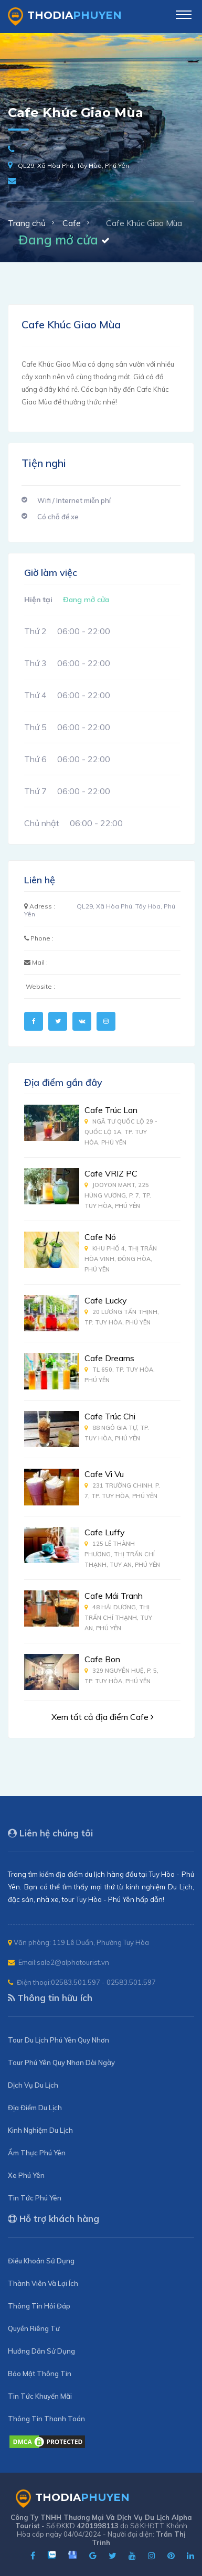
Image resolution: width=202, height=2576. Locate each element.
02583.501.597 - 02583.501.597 (103, 1982)
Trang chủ (27, 223)
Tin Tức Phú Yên (34, 2198)
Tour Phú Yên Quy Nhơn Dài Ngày (61, 2062)
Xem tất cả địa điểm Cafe (102, 1717)
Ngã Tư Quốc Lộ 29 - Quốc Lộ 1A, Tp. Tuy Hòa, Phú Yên (120, 1132)
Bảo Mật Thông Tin (39, 2373)
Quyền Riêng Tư (34, 2328)
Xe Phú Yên (26, 2175)
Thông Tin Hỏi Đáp (39, 2306)
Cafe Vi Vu (104, 1474)
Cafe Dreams (109, 1358)
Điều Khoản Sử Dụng (41, 2261)
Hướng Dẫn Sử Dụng (41, 2351)
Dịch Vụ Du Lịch (33, 2085)
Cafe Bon (102, 1659)
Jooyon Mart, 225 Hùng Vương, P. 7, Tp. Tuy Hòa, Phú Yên (117, 1195)
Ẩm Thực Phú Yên (37, 2153)
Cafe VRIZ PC (110, 1173)
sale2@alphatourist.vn (73, 1962)
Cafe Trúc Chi (109, 1416)
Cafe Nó (100, 1237)
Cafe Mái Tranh (113, 1595)
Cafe (71, 223)
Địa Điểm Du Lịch (35, 2107)
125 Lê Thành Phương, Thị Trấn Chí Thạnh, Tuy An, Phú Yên (122, 1554)
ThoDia (65, 16)
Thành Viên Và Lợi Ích (43, 2283)
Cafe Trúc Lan (110, 1110)
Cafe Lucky (105, 1300)
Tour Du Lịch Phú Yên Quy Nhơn (58, 2040)
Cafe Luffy (104, 1532)
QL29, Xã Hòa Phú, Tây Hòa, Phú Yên (73, 165)
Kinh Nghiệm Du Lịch (40, 2130)
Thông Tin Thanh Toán (46, 2418)
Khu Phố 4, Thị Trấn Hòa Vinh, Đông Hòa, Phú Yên (120, 1259)
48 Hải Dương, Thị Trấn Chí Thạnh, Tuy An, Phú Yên (118, 1618)
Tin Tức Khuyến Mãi (40, 2396)
